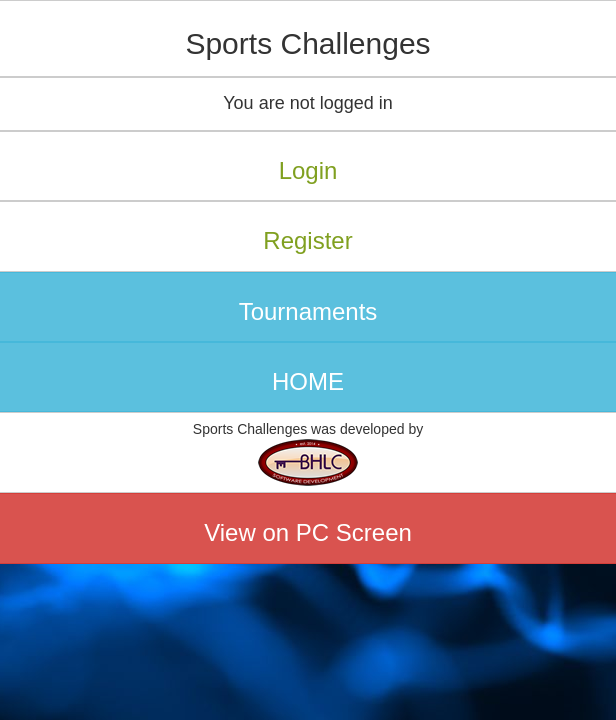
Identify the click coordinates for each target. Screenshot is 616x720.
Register (307, 240)
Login (308, 170)
